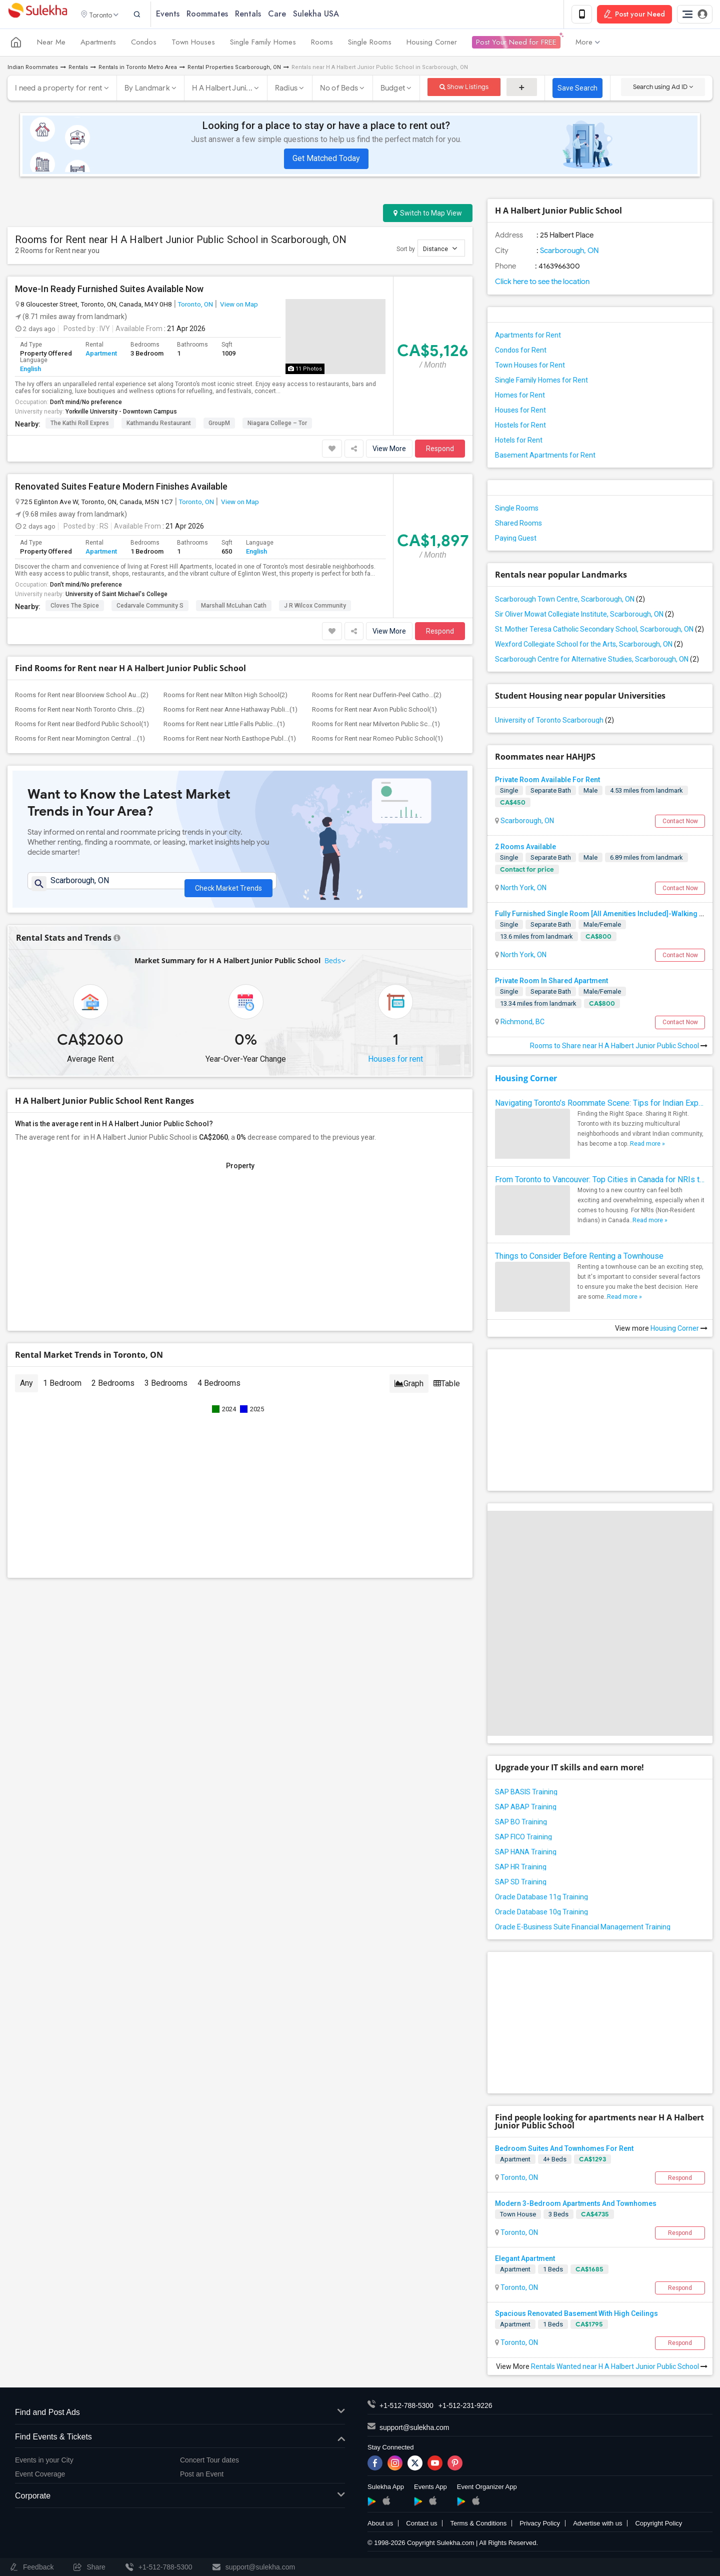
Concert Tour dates (209, 2461)
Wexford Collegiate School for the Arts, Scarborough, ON (589, 645)
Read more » (647, 1145)
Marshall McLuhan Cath (233, 607)
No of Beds (339, 89)
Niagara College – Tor (277, 424)
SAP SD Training (520, 1883)
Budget (393, 89)
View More (389, 450)
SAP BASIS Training (526, 1793)
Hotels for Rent (518, 441)
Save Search (578, 90)
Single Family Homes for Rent (541, 381)
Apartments (98, 44)
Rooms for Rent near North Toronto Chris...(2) (79, 711)
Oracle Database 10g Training (541, 1913)
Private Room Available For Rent (547, 781)
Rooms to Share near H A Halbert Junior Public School (619, 1047)
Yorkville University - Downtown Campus (121, 413)
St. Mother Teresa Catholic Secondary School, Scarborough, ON (599, 630)
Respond (440, 450)
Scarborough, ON (568, 252)
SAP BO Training (521, 1823)
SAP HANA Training (525, 1853)
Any (26, 1389)
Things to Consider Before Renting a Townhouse (579, 1257)
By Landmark (147, 89)
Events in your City (44, 2461)
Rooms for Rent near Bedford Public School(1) (82, 725)
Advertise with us (597, 2524)
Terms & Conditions (478, 2524)
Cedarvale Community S (150, 607)
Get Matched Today (326, 160)
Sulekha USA (329, 15)
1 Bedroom (62, 1389)
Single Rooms (370, 44)
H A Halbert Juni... (222, 89)
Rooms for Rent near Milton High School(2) (226, 696)
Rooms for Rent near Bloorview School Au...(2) (81, 696)
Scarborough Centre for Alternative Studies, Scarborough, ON (597, 660)
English (30, 370)
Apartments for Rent (528, 336)
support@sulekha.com (415, 2429)
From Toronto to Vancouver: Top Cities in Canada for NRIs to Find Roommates (600, 1181)
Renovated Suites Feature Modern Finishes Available (121, 488)
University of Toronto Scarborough (554, 721)
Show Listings (464, 88)
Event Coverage (40, 2476)
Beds (333, 966)
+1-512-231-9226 (465, 2407)
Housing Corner (431, 44)
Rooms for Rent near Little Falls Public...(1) (224, 725)
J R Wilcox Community (315, 607)
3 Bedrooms (166, 1389)
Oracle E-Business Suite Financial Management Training (582, 1928)
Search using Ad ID (663, 88)
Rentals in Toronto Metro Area (137, 69)
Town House (518, 2215)
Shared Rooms (518, 524)
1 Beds (553, 2270)
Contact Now (680, 822)
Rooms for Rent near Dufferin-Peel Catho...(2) (377, 696)
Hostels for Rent (520, 426)
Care (289, 15)
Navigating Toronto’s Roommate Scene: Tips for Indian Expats (600, 1104)
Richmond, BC (521, 1024)
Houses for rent (395, 1065)
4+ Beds (554, 2160)
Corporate (180, 2497)
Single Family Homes (263, 44)
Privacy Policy (540, 2524)
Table (447, 1389)
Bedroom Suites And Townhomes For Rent (564, 2150)
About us (380, 2524)
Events (180, 15)
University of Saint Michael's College (117, 595)
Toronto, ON (195, 306)
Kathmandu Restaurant (158, 424)
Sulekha (38, 15)
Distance (440, 250)
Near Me (51, 44)
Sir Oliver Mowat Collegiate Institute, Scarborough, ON (584, 615)
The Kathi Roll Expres (79, 424)
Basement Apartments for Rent (545, 456)
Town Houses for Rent (530, 366)
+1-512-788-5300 (407, 2407)
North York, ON (522, 889)
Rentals (261, 15)
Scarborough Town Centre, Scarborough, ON (570, 600)
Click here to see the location (542, 283)
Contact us (421, 2524)
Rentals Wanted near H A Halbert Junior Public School (619, 2368)
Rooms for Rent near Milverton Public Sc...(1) (376, 725)
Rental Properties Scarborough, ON (234, 69)
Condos (143, 44)
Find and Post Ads (180, 2414)
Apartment (101, 355)
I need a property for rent (58, 89)
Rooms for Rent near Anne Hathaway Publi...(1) (231, 711)
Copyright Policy (658, 2524)
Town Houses (193, 44)
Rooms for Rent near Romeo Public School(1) (377, 740)
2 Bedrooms (113, 1389)
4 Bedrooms (219, 1389)
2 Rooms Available (525, 848)
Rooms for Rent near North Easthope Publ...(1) (230, 740)
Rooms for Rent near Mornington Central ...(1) (80, 740)
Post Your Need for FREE (516, 44)
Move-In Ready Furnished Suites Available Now (109, 291)
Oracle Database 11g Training (541, 1898)
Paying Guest (515, 539)
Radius (286, 89)
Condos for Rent (520, 351)
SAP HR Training (520, 1868)
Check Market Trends (228, 887)
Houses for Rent (520, 411)
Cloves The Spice (74, 607)
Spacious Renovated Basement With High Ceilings (576, 2315)
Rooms (322, 44)
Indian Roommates (33, 69)
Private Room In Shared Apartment (551, 983)
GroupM (219, 424)
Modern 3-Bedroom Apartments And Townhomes (575, 2205)
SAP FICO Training (523, 1838)
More (588, 44)
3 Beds (558, 2215)
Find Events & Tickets (180, 2439)
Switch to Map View (428, 215)
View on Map (238, 306)
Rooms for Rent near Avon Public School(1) (374, 711)
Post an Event (202, 2476)
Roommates (219, 15)
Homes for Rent (520, 396)
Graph (409, 1389)
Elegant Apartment (525, 2260)
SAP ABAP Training (525, 1808)
